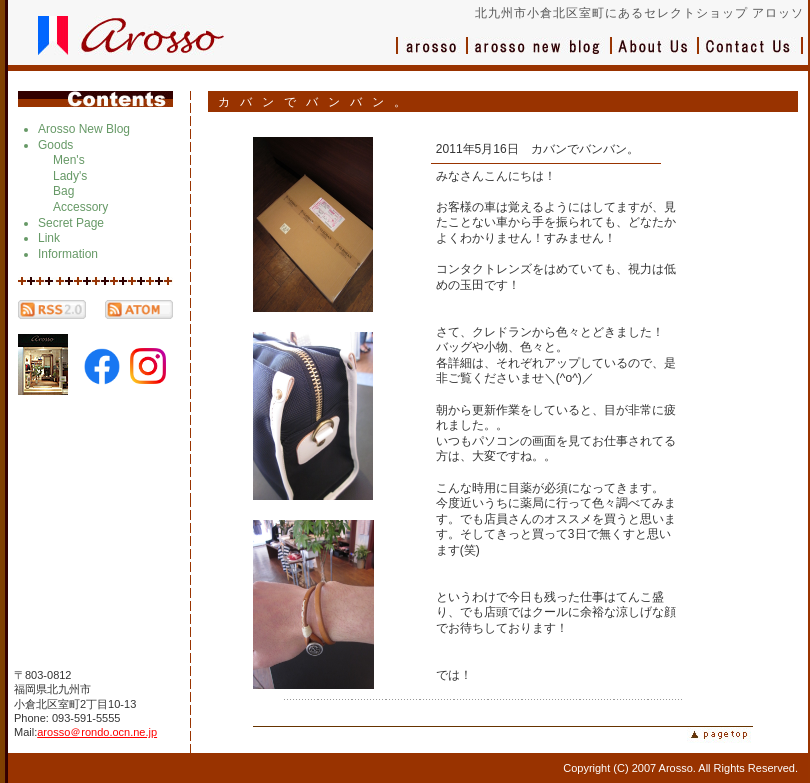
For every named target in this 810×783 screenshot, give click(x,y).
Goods (55, 145)
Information (68, 254)
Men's (69, 160)
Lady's (70, 176)
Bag (63, 191)
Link (49, 238)
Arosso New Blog (84, 129)
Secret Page (71, 223)
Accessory (80, 207)
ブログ (540, 55)
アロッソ (432, 55)
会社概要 (655, 55)
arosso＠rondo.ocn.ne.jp (97, 732)
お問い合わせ (751, 55)
